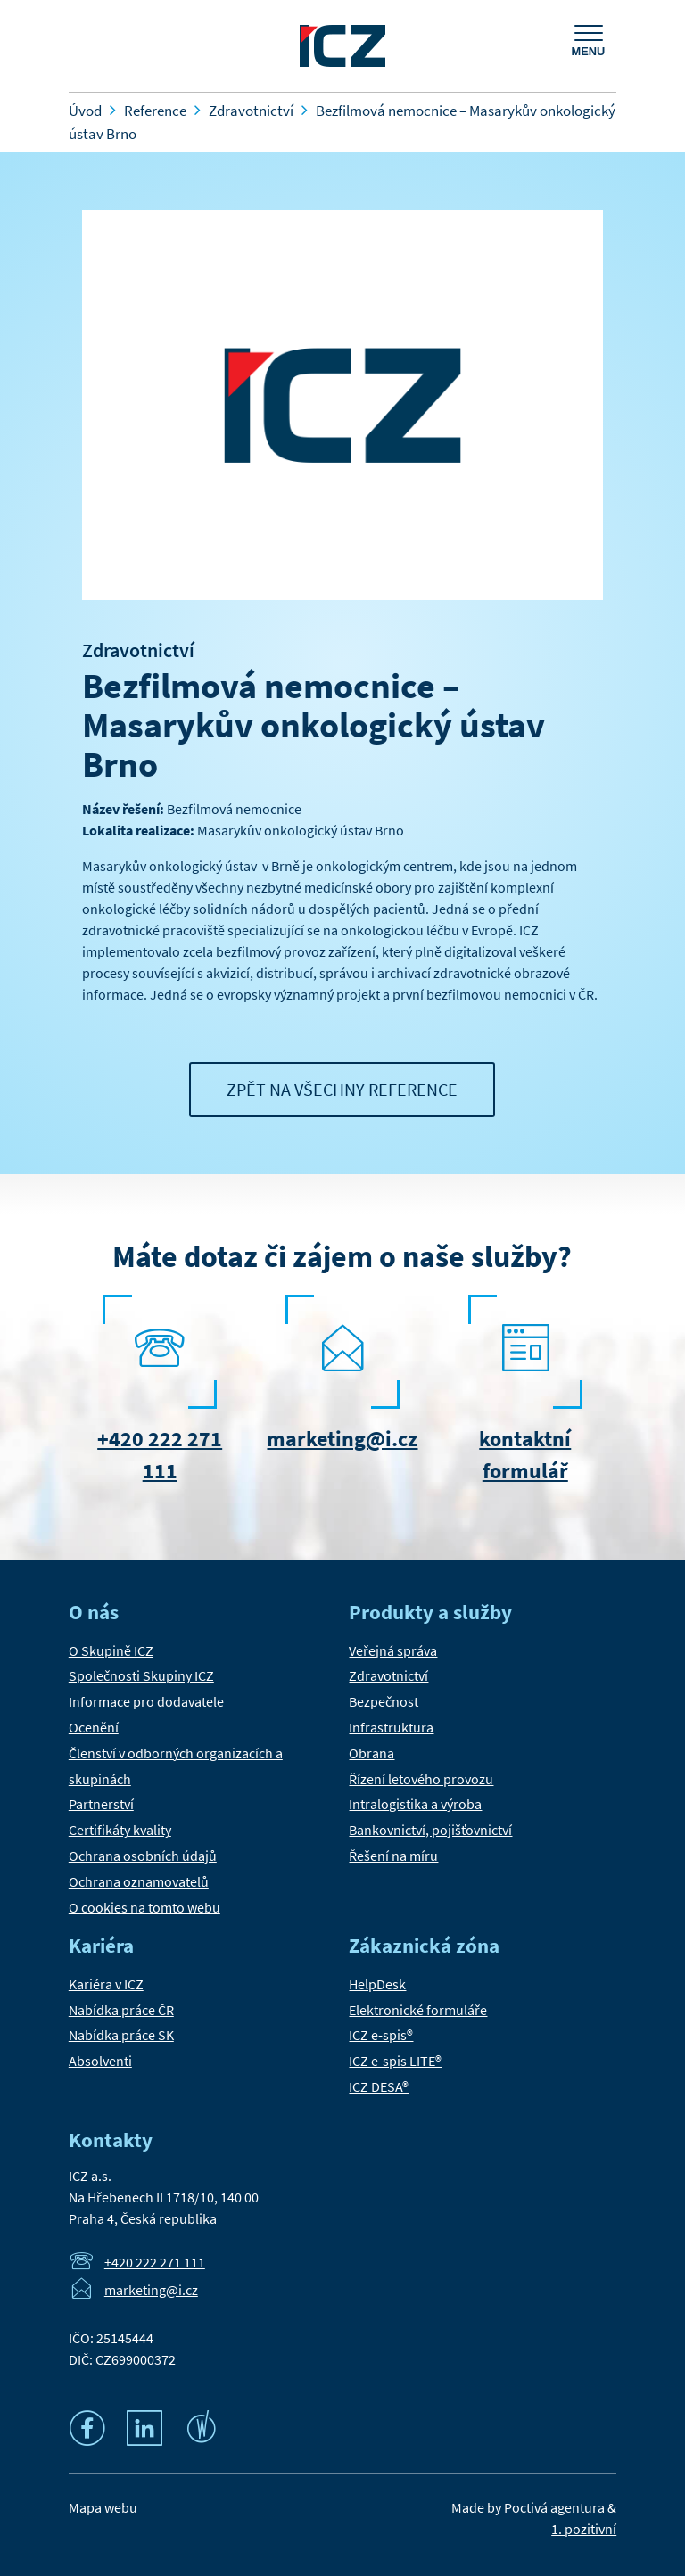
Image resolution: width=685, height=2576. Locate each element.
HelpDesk (377, 1984)
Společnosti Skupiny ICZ (141, 1675)
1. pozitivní (583, 2529)
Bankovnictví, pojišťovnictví (430, 1830)
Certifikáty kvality (120, 1830)
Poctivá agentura (554, 2507)
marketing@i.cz (342, 1439)
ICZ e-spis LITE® (395, 2061)
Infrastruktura (391, 1727)
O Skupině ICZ (111, 1650)
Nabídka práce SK (121, 2035)
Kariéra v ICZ (106, 1984)
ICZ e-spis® (381, 2035)
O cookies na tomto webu (144, 1907)
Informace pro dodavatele (146, 1701)
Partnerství (101, 1804)
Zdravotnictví (138, 650)
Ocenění (94, 1727)
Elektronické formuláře (418, 2010)
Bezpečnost (383, 1701)
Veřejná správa (393, 1650)
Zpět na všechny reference (342, 1089)
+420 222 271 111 (154, 2262)
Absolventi (100, 2061)
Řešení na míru (393, 1855)
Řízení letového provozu (421, 1779)
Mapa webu (103, 2507)
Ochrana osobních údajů (143, 1855)
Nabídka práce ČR (121, 2010)
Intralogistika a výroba (415, 1804)
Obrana (371, 1753)
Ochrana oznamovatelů (139, 1881)
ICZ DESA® (379, 2086)
